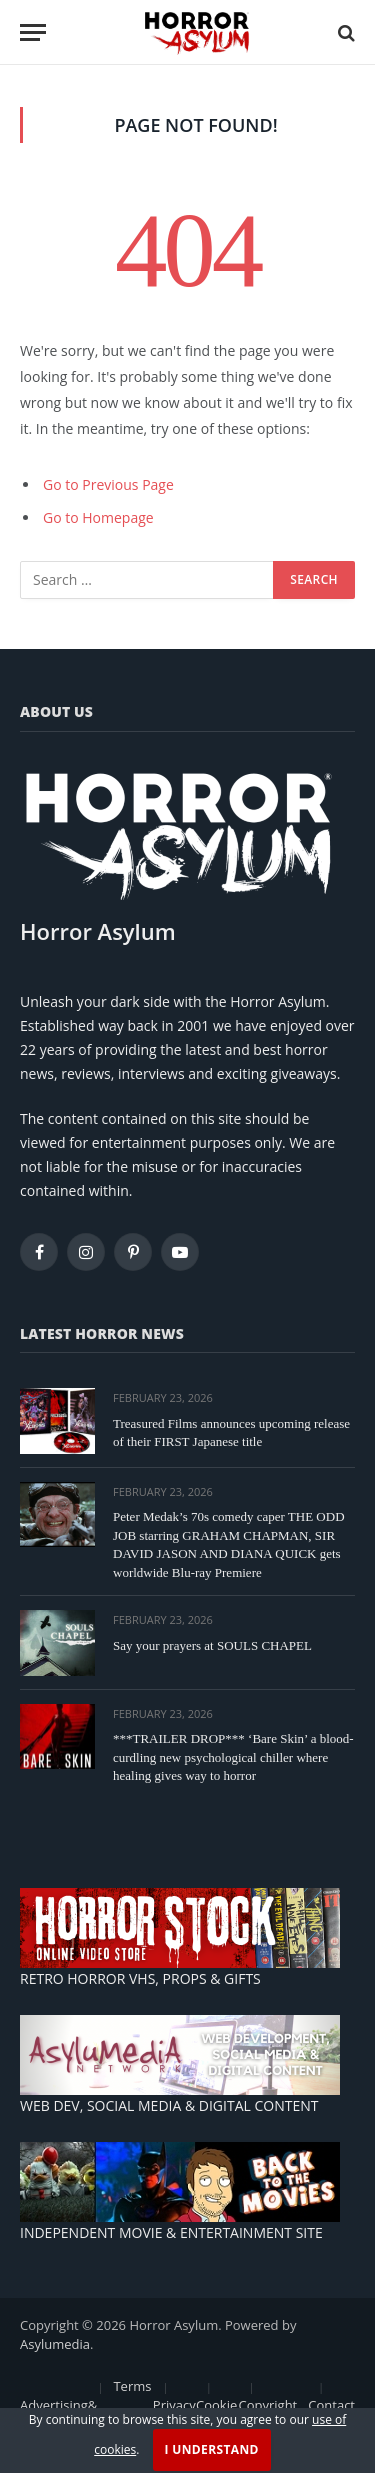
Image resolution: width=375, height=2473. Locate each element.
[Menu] (33, 32)
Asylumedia (55, 2344)
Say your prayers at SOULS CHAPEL (212, 1645)
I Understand (212, 2449)
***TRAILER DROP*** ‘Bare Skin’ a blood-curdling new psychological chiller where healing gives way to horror (233, 1757)
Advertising (54, 2405)
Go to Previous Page (108, 484)
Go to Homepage (98, 517)
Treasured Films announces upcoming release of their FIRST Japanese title (231, 1433)
